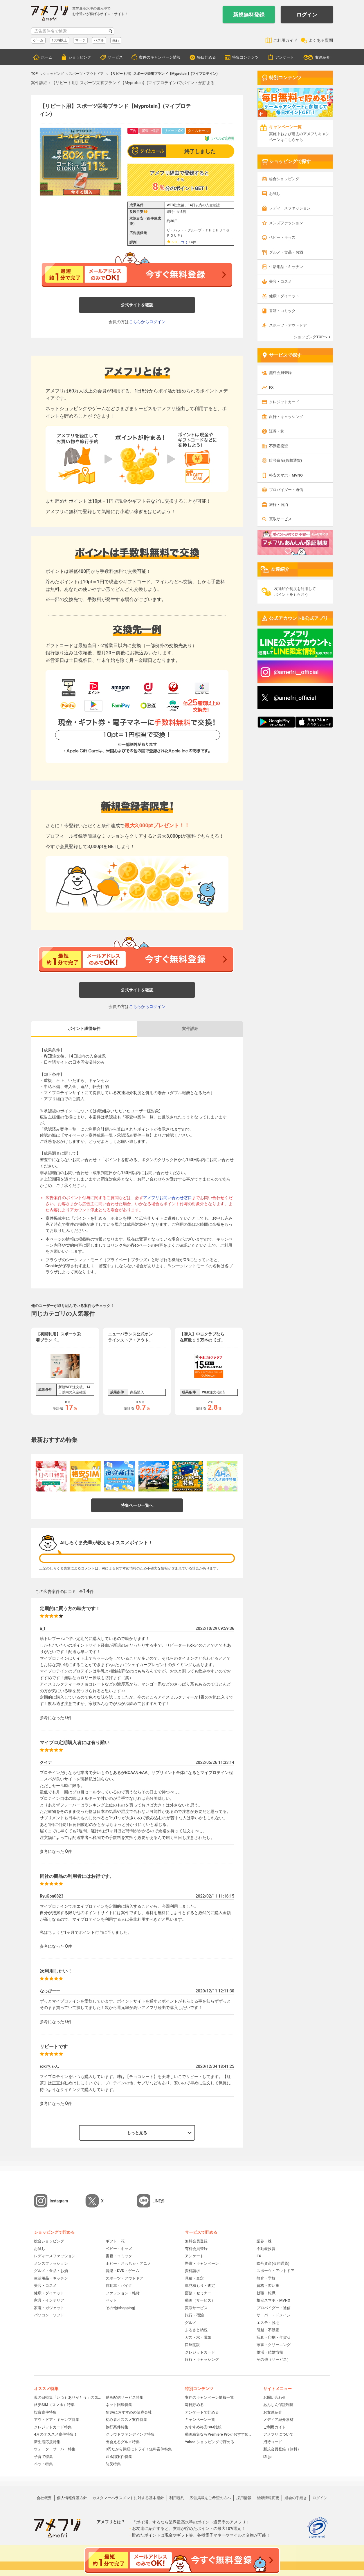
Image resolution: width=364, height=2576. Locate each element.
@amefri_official (295, 697)
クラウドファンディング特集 (130, 2434)
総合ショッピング (284, 179)
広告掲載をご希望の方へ (210, 2498)
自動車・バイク (119, 2285)
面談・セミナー (198, 2293)
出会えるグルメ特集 (123, 2442)
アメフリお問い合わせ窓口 (167, 1197)
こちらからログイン (147, 321)
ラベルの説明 (219, 138)
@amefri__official (296, 672)
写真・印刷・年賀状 (274, 2337)
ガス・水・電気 (198, 2337)
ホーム (46, 57)
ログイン (306, 15)
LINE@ (158, 2201)
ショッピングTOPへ (310, 337)
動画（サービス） (200, 2300)
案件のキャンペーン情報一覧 (209, 2397)
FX (271, 387)
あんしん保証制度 (278, 2405)
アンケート (284, 57)
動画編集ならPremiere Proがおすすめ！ (218, 2434)
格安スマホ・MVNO (286, 475)
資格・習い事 (268, 2285)
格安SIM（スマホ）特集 (54, 2405)
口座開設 (192, 2345)
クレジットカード (284, 402)
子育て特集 (43, 2456)
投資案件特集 (45, 2412)
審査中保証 (150, 131)
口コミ (182, 242)
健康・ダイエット (284, 296)
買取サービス (280, 519)
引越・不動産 (268, 2330)
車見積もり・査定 (200, 2285)
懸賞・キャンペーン (202, 2263)
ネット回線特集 (119, 2405)
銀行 (115, 40)
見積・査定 (194, 2278)
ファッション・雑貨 (123, 2293)
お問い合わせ (274, 2397)
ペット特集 (43, 2464)
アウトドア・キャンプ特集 (56, 2419)
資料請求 (192, 2271)
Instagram (59, 2201)
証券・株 (276, 431)
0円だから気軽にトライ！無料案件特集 (139, 2449)
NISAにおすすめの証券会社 (129, 2412)
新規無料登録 (248, 15)
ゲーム (38, 40)
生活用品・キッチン (286, 267)
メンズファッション (286, 223)
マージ (80, 40)
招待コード (272, 2442)
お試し (274, 193)
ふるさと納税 (196, 2330)
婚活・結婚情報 (270, 2352)
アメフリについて (278, 2434)
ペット (111, 2300)
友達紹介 (322, 57)
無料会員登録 (280, 372)
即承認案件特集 (119, 2456)
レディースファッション (290, 208)
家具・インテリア (49, 2300)
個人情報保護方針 (72, 2498)
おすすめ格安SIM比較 (203, 2427)
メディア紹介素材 (278, 2419)
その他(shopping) (120, 2308)
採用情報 (243, 2498)
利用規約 (176, 2498)
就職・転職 (266, 2293)
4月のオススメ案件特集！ (56, 2434)
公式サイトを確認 (137, 305)
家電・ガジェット (49, 2308)
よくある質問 (321, 40)
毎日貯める (206, 57)
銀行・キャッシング (286, 416)
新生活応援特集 (47, 2442)
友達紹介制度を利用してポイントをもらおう (295, 591)
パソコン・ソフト (49, 2315)
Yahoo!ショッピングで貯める (209, 2442)
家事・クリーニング (274, 2345)
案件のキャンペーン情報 (160, 57)
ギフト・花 (115, 2241)
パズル (99, 40)
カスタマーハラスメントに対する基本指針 (128, 2498)
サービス (115, 57)
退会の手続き (295, 2498)
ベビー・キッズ (282, 237)
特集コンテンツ (245, 57)
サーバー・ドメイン (274, 2315)
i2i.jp (267, 2456)
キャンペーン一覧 (200, 2419)
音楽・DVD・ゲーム (122, 2271)
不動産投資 (278, 446)
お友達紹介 (272, 2412)
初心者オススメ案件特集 (126, 2419)
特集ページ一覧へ (137, 1505)
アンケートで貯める (202, 2412)
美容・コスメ (280, 281)
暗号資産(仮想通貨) (285, 460)
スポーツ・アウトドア (288, 325)
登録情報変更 (268, 2498)
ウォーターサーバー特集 (54, 2449)
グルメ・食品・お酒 (286, 252)
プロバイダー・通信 (286, 490)
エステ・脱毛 (268, 2322)
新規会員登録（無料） (282, 2449)
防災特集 (113, 2464)
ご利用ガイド (285, 40)
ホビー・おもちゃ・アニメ (128, 2263)
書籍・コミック (282, 311)
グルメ (190, 2322)
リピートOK (173, 131)
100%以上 (59, 40)
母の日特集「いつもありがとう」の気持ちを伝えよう (68, 2397)
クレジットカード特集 (53, 2427)
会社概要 (44, 2498)
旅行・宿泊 (278, 504)
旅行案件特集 (117, 2427)
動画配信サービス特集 (124, 2397)
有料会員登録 (196, 2248)
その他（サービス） (274, 2359)
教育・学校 (266, 2278)
